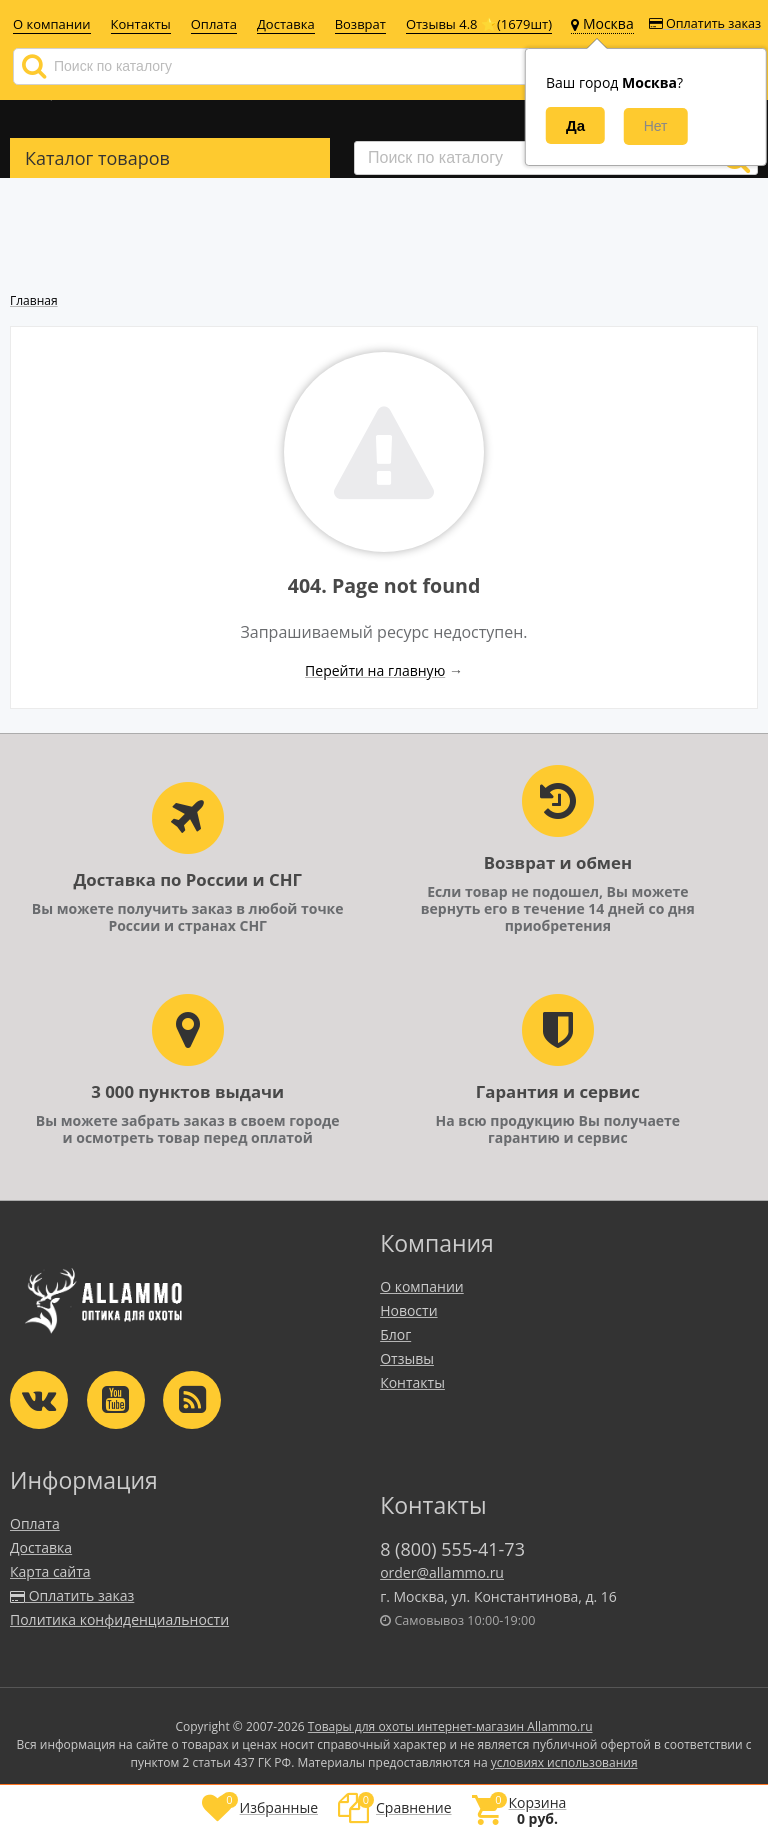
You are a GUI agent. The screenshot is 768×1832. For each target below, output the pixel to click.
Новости (408, 1310)
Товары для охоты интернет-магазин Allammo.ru (450, 1726)
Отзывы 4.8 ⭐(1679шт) (479, 24)
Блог (395, 1334)
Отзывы (407, 1358)
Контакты (141, 24)
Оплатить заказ (705, 23)
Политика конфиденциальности (119, 1619)
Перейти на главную (375, 670)
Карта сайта (50, 1571)
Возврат (360, 24)
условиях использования (564, 1762)
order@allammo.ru (442, 1572)
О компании (52, 24)
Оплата (214, 24)
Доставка (286, 24)
